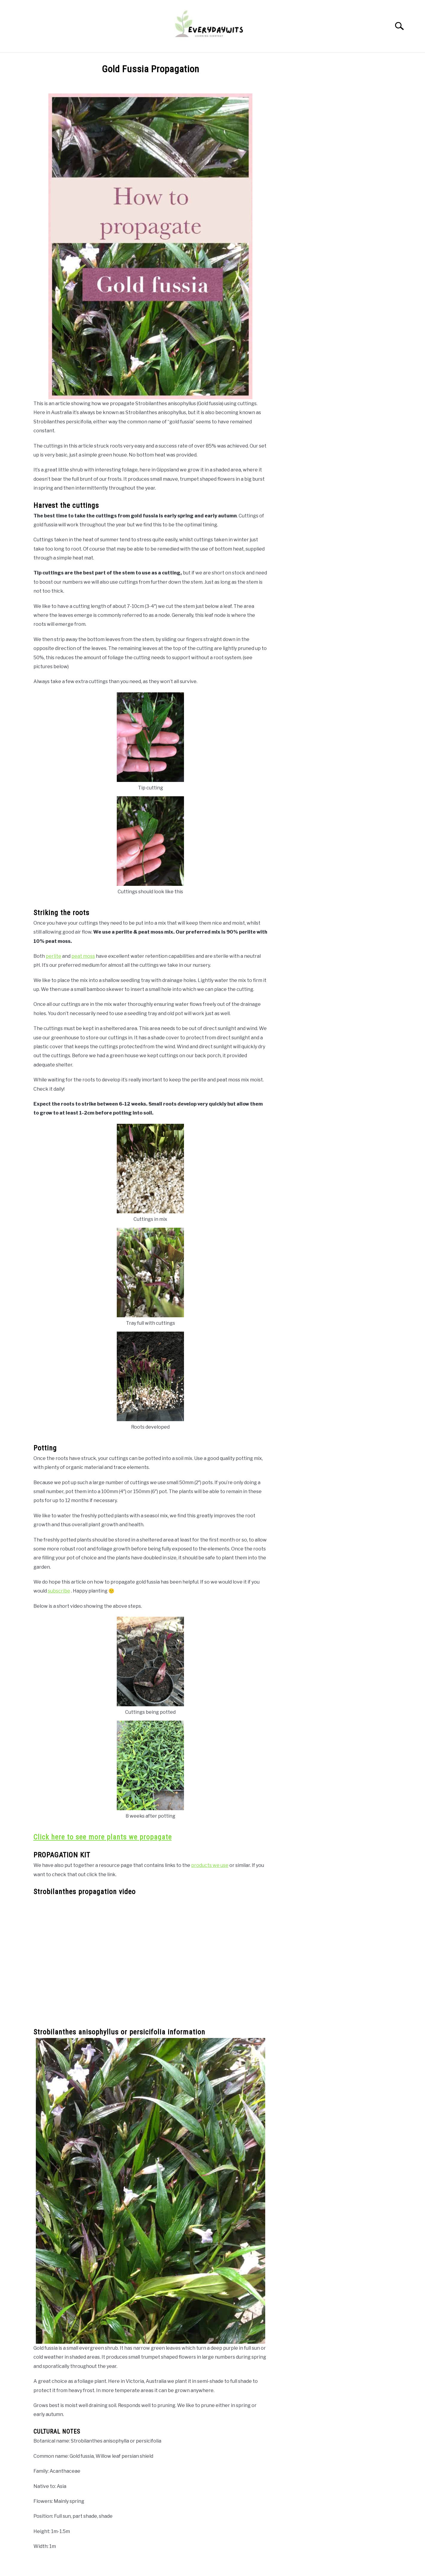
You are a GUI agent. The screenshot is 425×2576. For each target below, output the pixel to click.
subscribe (59, 1591)
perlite (53, 956)
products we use (209, 1865)
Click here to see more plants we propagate (102, 1837)
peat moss (83, 956)
